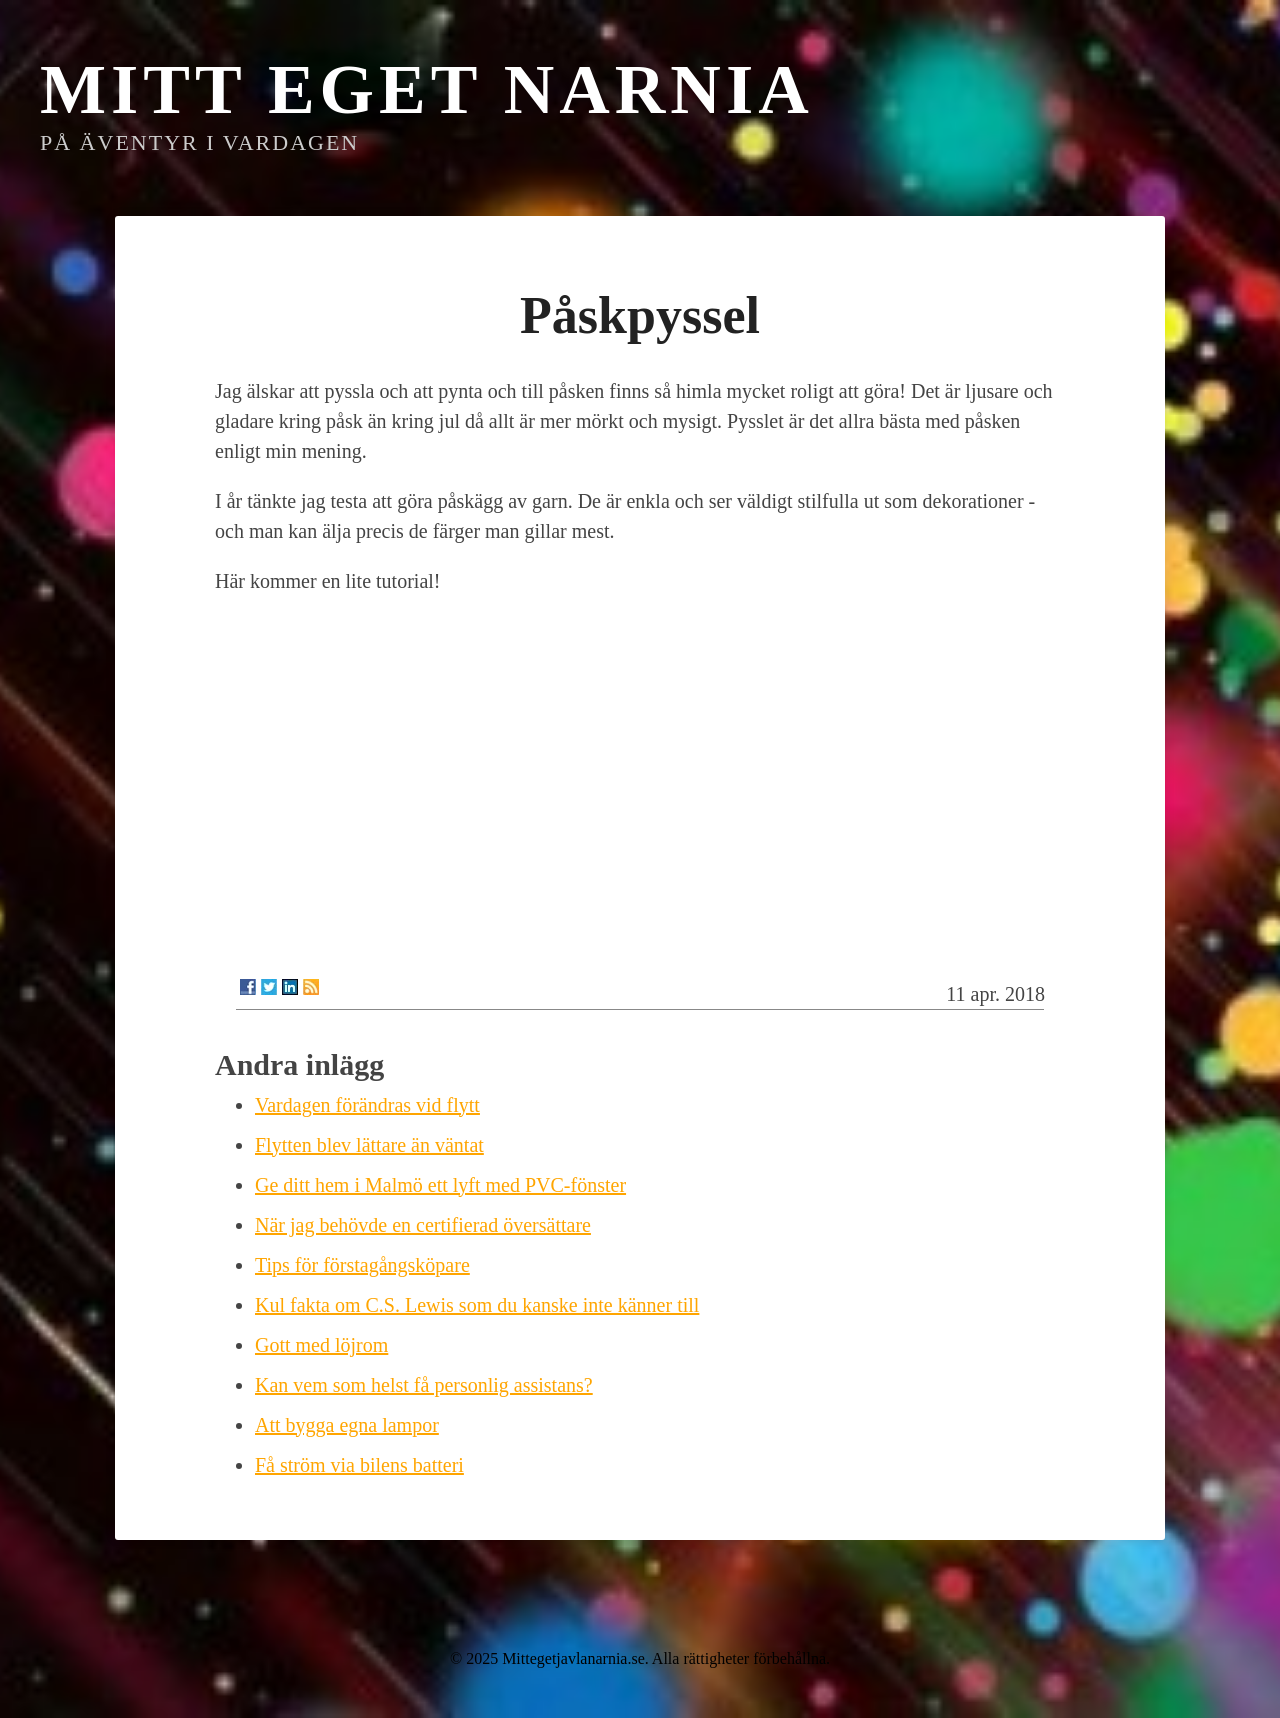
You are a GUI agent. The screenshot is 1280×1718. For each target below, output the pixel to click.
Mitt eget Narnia (427, 89)
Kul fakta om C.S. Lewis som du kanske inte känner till (477, 1305)
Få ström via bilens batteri (359, 1465)
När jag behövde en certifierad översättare (423, 1225)
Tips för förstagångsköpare (362, 1265)
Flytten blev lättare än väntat (369, 1145)
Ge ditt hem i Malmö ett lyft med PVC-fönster (440, 1185)
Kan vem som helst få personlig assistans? (424, 1385)
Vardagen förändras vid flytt (367, 1105)
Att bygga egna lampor (347, 1425)
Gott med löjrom (321, 1345)
